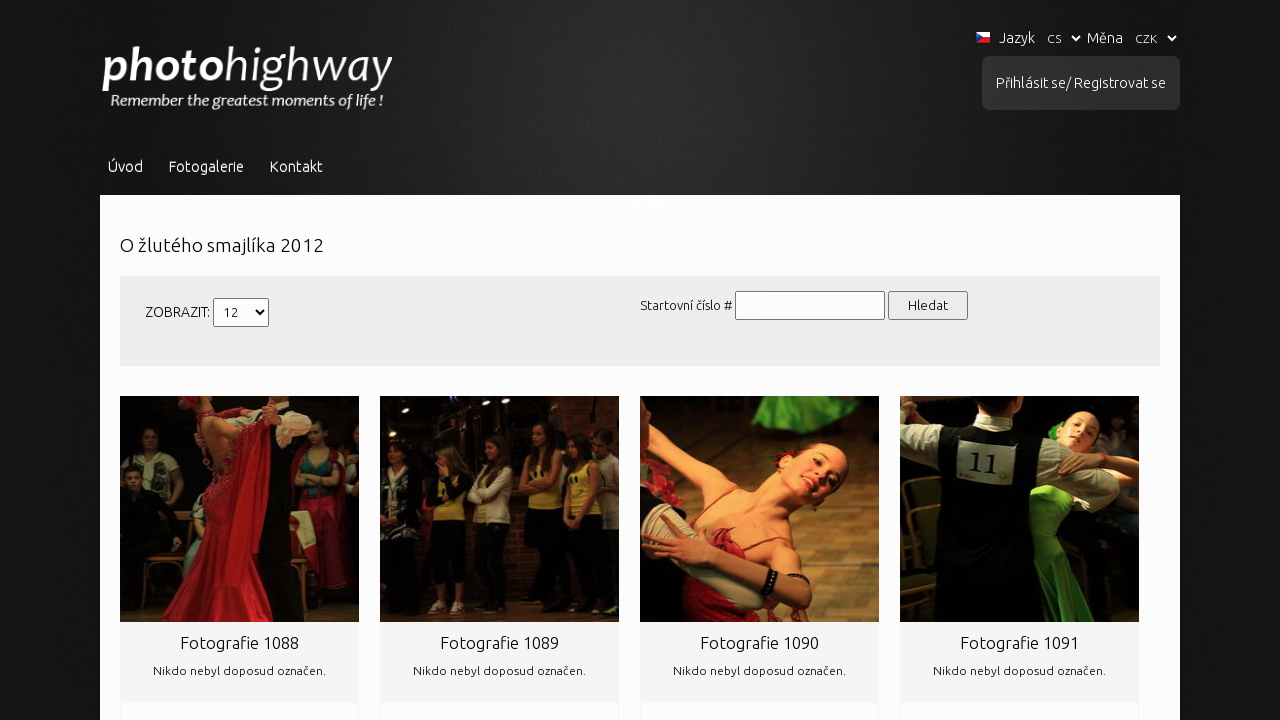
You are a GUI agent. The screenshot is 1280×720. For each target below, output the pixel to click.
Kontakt (296, 166)
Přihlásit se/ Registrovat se (1081, 83)
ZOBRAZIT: (179, 312)
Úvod (125, 166)
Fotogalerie (206, 166)
